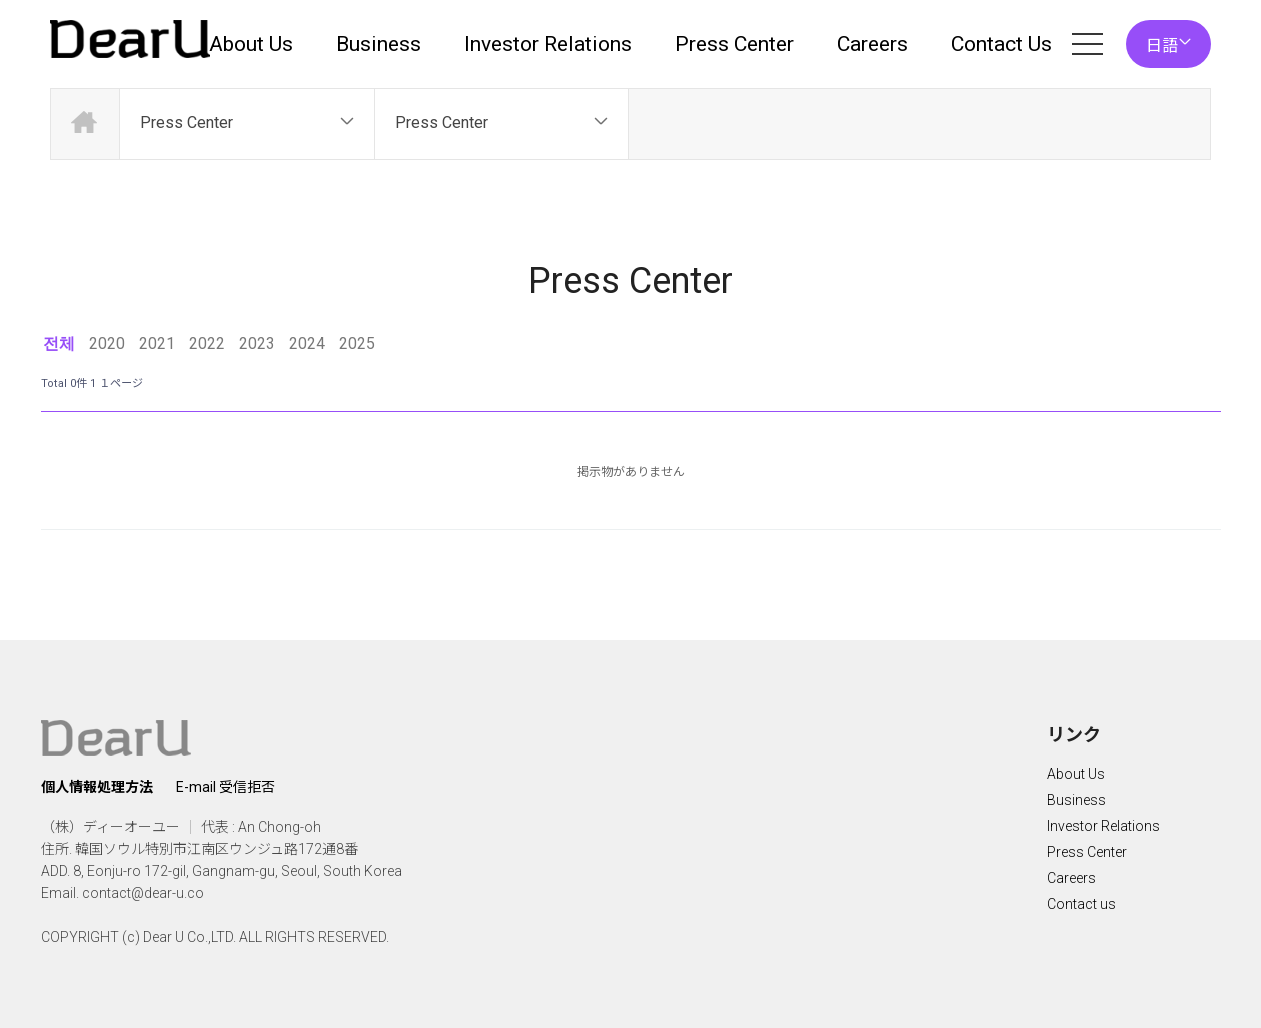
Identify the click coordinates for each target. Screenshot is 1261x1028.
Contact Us (1001, 44)
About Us (251, 44)
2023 (257, 343)
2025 (357, 343)
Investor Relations (548, 44)
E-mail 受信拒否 (225, 787)
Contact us (1081, 904)
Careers (872, 44)
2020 (107, 343)
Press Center (734, 44)
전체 (59, 343)
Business (378, 44)
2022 (207, 343)
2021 (157, 343)
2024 (307, 343)
